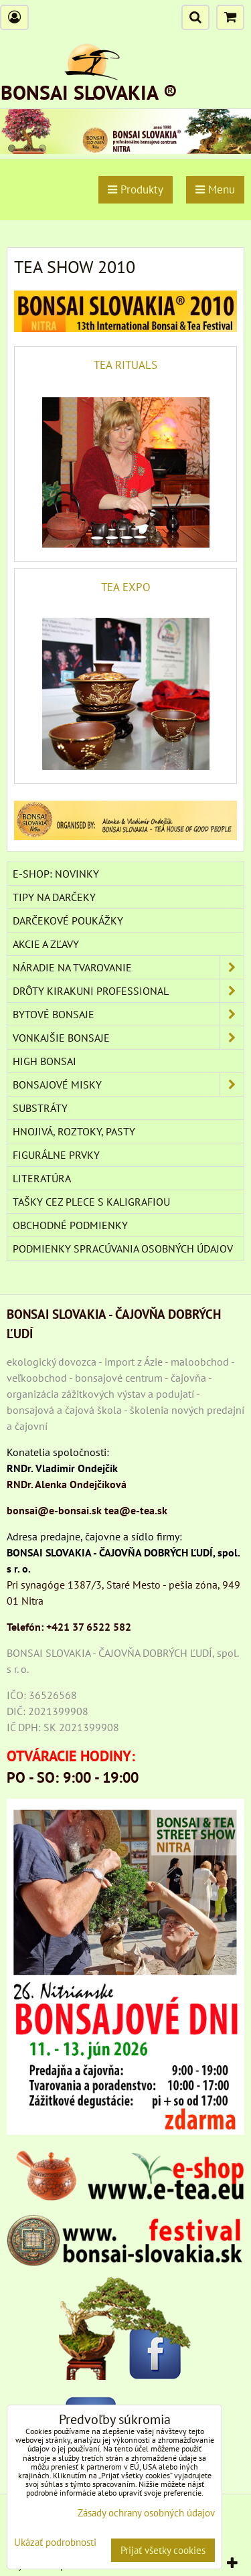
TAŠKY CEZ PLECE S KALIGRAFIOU (91, 1201)
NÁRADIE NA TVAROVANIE (128, 967)
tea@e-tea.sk (135, 1510)
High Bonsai (44, 1061)
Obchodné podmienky (70, 1225)
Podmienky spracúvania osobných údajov (123, 1248)
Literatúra (42, 1178)
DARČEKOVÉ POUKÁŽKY (68, 920)
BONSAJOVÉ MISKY (128, 1084)
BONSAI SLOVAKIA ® (89, 92)
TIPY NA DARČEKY (54, 897)
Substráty (40, 1108)
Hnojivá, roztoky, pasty (74, 1131)
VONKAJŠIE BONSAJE (128, 1037)
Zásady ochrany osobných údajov (146, 2512)
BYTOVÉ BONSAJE (128, 1014)
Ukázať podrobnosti (55, 2543)
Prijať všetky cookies (162, 2550)
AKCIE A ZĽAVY (46, 944)
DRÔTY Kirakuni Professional (128, 990)
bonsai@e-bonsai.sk (54, 1510)
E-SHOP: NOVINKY (56, 873)
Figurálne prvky (56, 1154)
